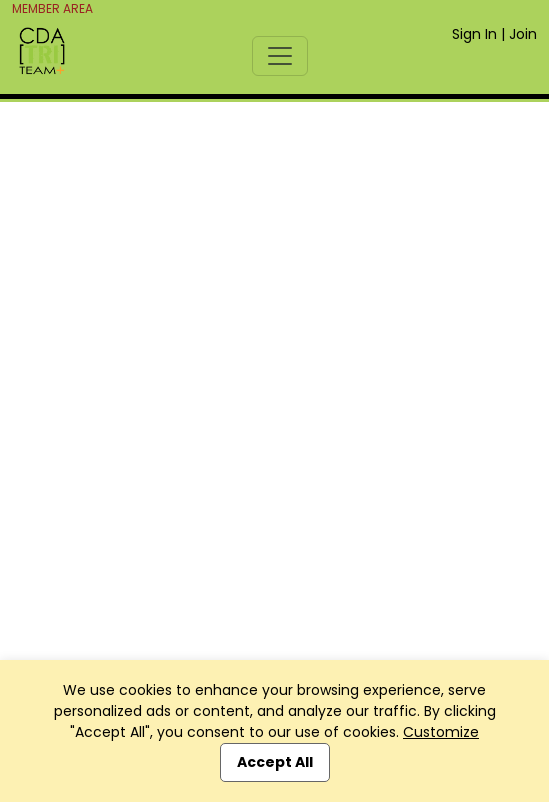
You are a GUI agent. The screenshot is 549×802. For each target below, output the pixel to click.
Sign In (474, 34)
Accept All (275, 762)
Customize (441, 732)
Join (523, 34)
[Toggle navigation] (280, 56)
